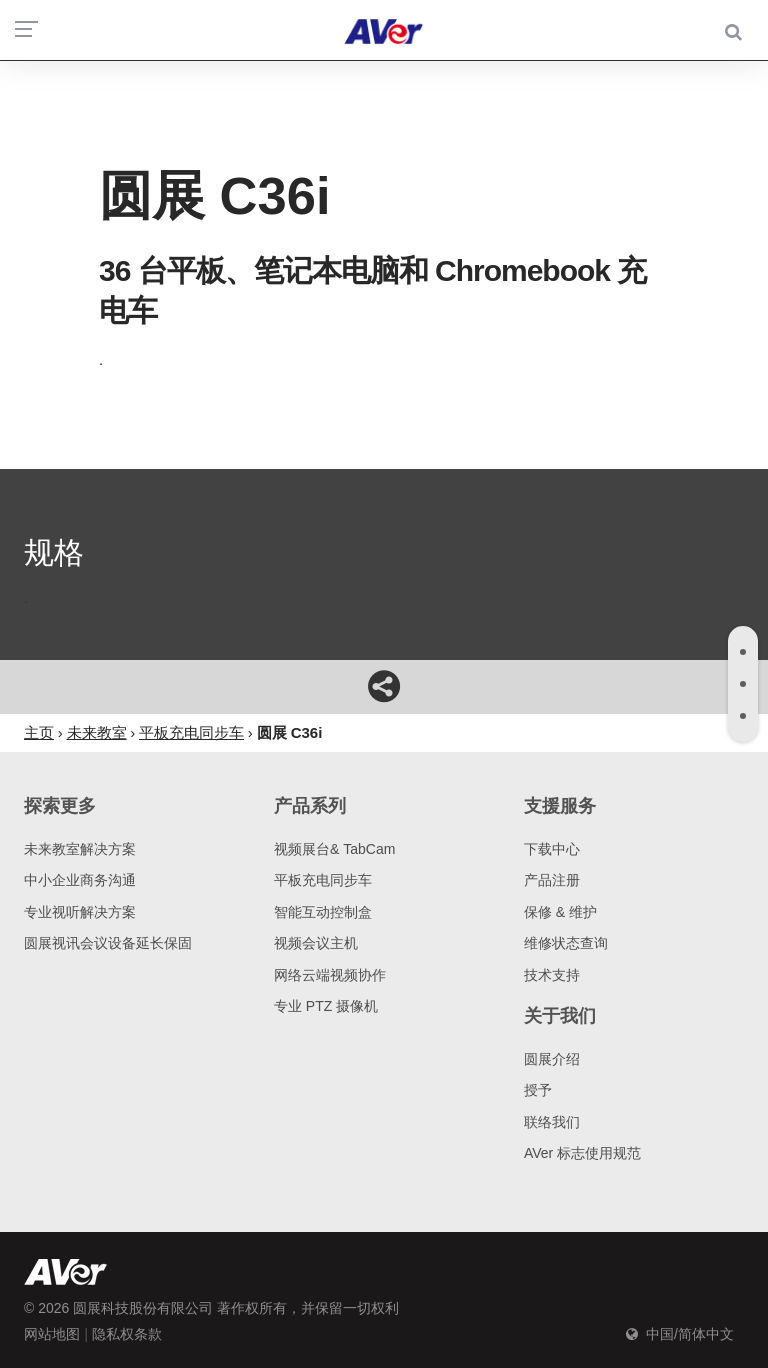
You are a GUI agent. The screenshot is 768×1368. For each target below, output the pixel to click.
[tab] (743, 652)
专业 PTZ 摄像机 (326, 1006)
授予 (538, 1090)
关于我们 (560, 1016)
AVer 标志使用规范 (582, 1153)
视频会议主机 (316, 943)
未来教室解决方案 (80, 849)
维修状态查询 (566, 943)
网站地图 (52, 1334)
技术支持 (552, 975)
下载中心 (552, 849)
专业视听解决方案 (80, 912)
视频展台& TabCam (334, 849)
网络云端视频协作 (330, 975)
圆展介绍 (552, 1059)
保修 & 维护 (560, 912)
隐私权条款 (127, 1334)
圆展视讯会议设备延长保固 (108, 943)
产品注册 (552, 880)
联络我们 (552, 1122)
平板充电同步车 (323, 880)
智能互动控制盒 (323, 912)
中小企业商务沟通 (80, 880)
